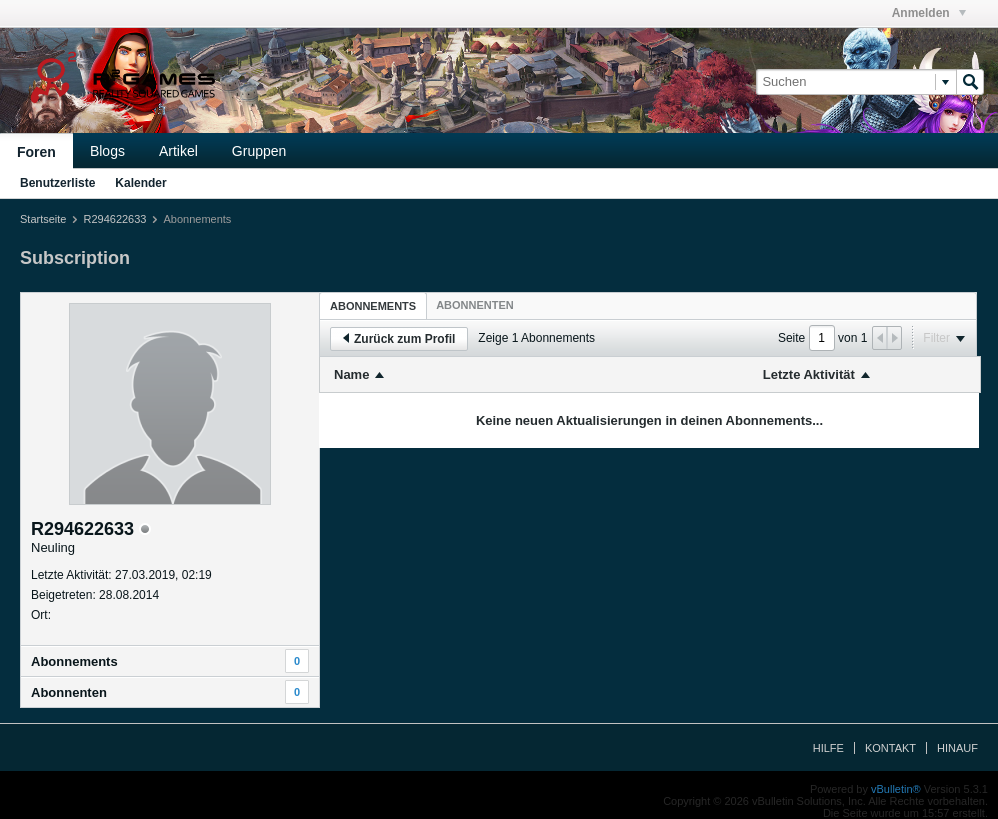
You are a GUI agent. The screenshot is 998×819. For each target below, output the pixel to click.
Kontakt (890, 748)
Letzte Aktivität (809, 374)
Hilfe (828, 748)
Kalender (140, 183)
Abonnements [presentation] (373, 306)
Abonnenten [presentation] (475, 305)
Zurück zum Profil (399, 339)
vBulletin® (896, 789)
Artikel (178, 151)
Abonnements (74, 661)
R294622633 (114, 219)
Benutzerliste (57, 183)
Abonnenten (69, 692)
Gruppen (259, 151)
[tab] (373, 305)
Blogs (107, 151)
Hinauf (957, 748)
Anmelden (929, 13)
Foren (36, 152)
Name (351, 374)
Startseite (43, 219)
